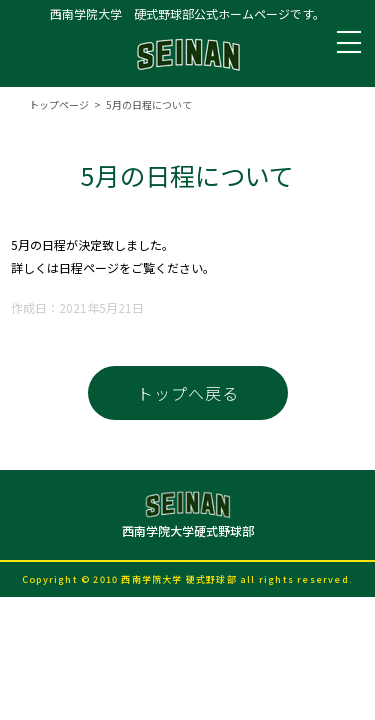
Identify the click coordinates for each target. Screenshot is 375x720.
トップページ (59, 104)
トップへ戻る (188, 393)
